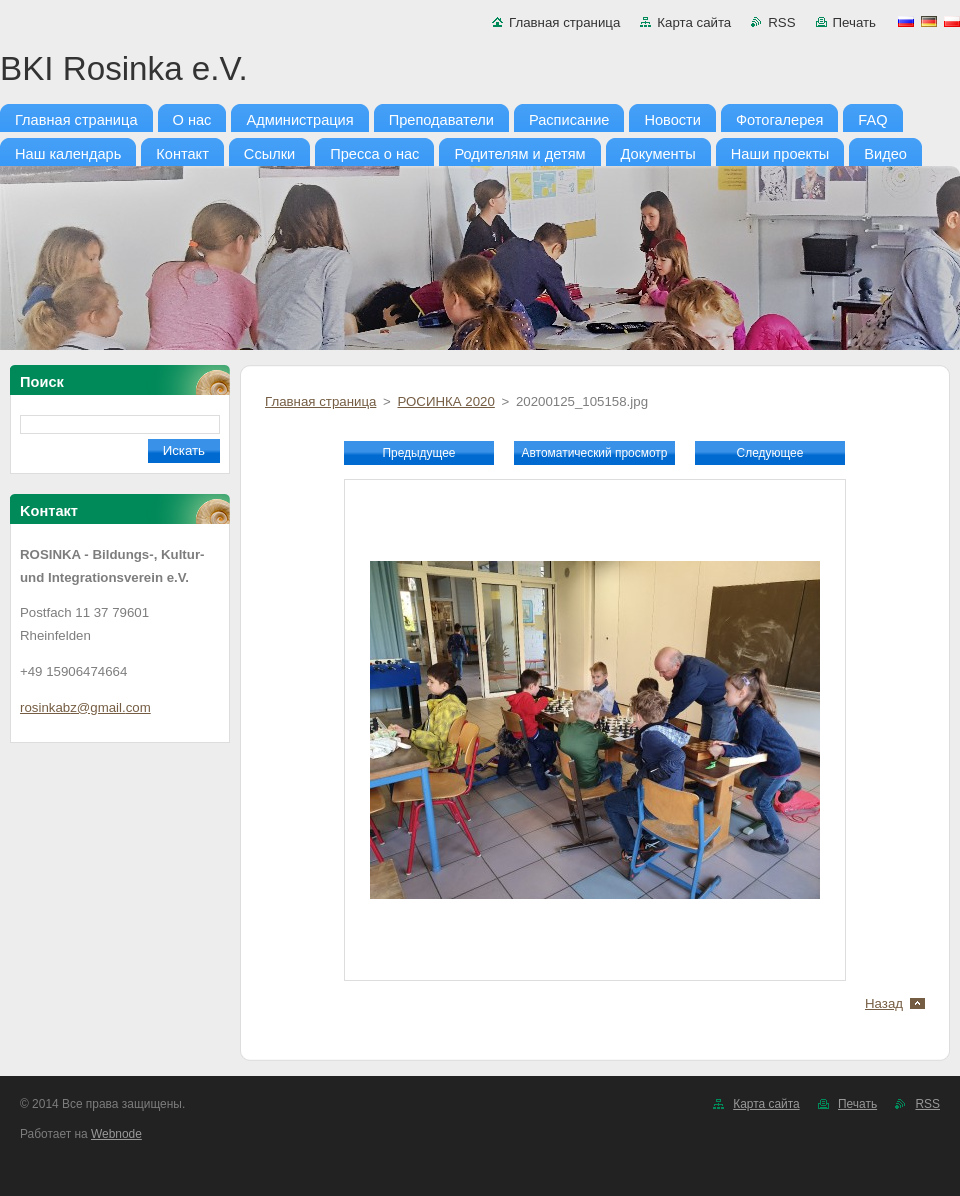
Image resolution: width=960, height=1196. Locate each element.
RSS (781, 22)
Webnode (116, 1134)
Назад (884, 1003)
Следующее (770, 453)
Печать (854, 22)
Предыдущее (418, 453)
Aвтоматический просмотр (595, 453)
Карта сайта (694, 22)
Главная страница (564, 22)
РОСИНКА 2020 (445, 401)
